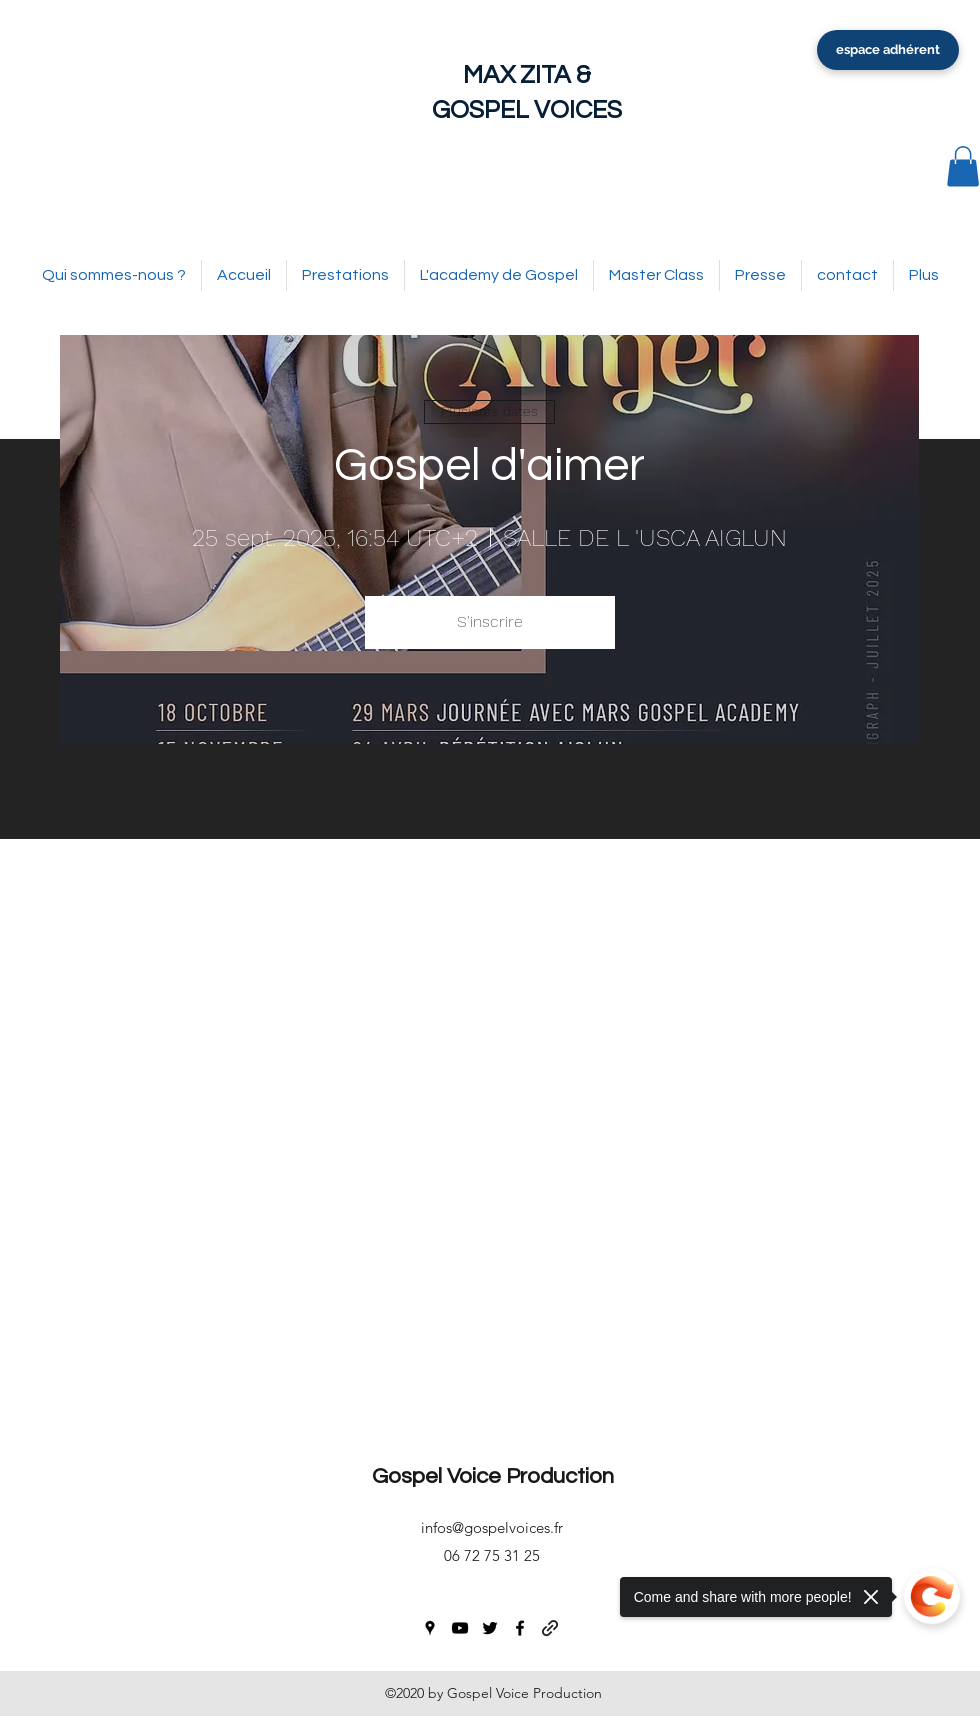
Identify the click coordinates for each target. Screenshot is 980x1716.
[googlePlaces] (430, 1628)
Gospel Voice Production (493, 1476)
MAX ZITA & (527, 75)
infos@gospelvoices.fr (492, 1527)
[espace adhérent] (888, 50)
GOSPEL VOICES (527, 110)
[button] (963, 166)
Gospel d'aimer (489, 466)
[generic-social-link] (550, 1628)
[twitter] (490, 1628)
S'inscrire (490, 621)
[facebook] (520, 1628)
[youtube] (460, 1628)
